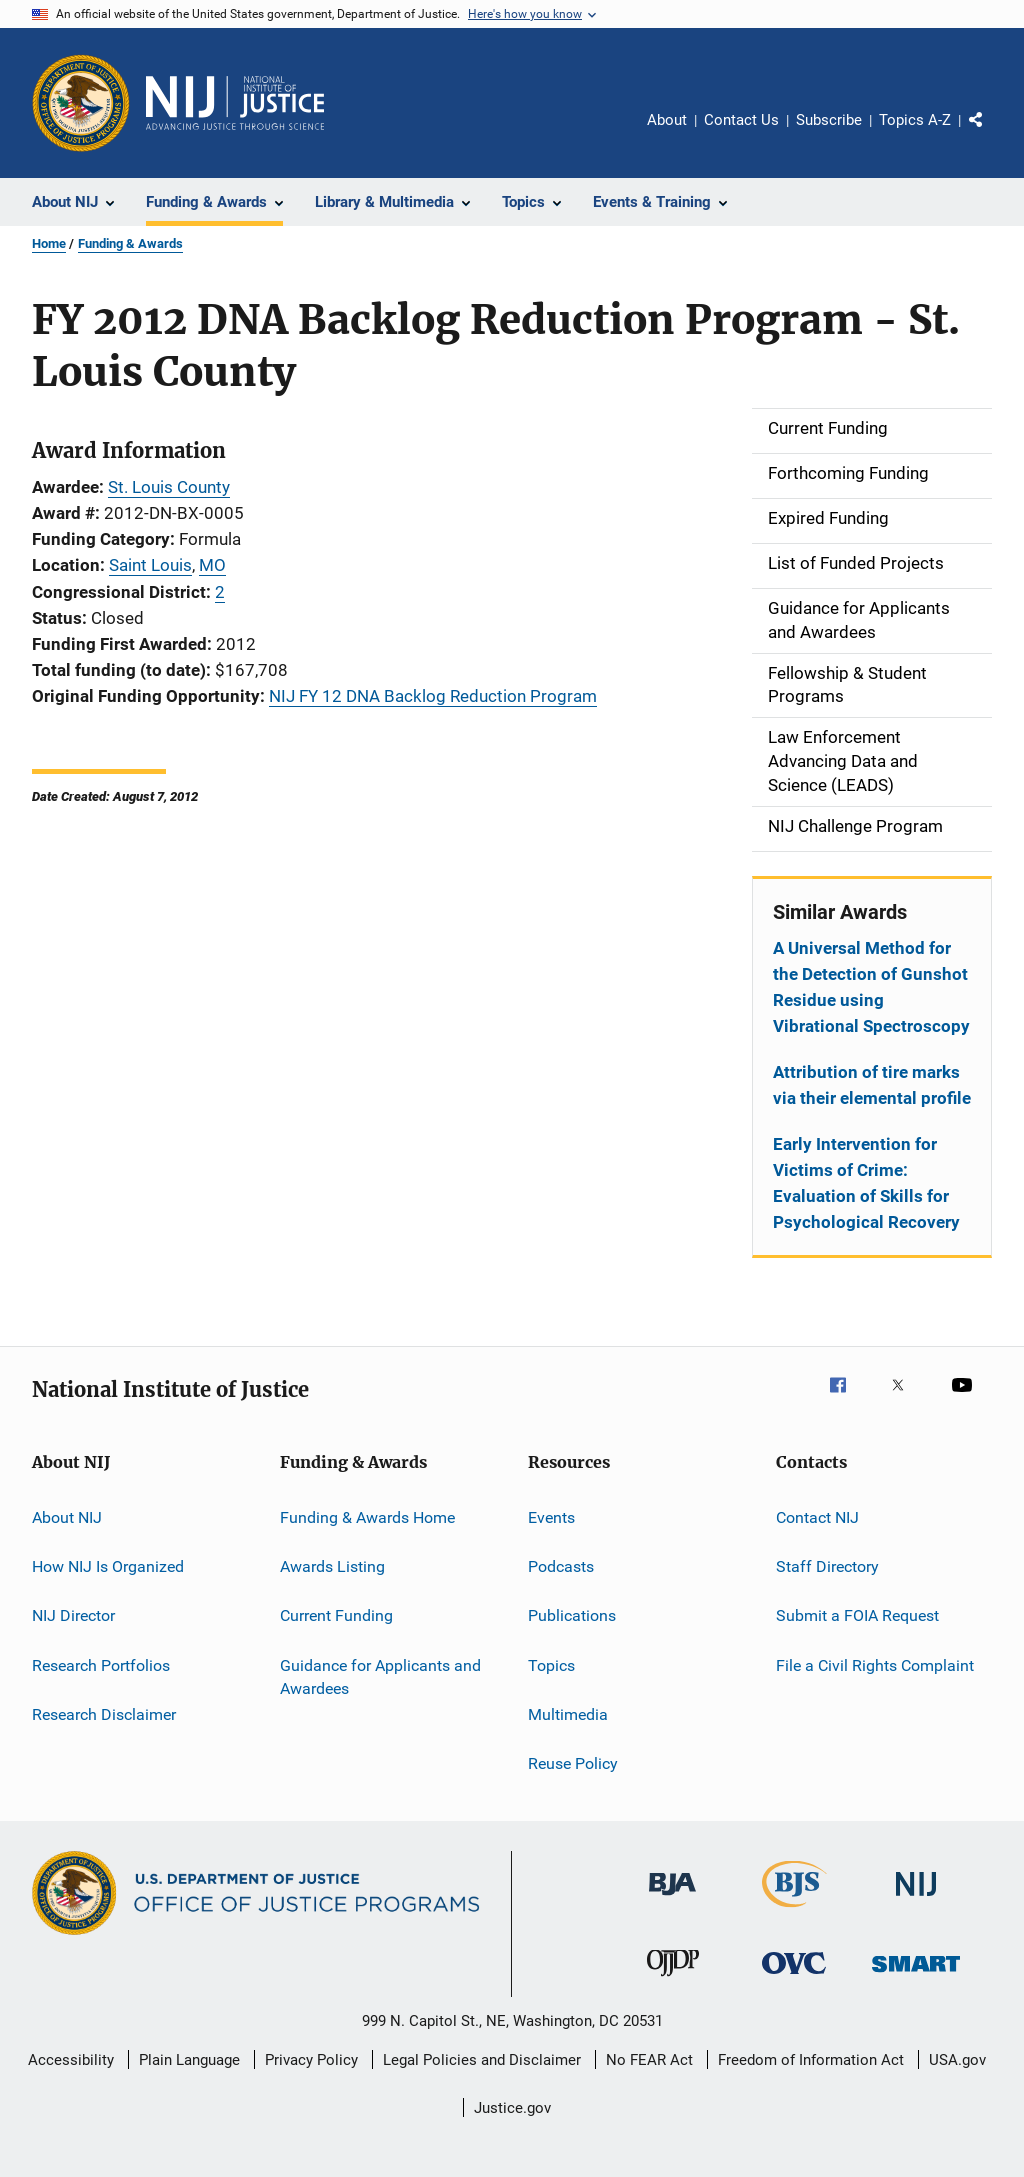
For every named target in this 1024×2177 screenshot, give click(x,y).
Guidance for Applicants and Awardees (380, 1676)
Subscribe (829, 120)
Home (49, 243)
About (667, 120)
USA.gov (957, 2060)
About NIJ (67, 1516)
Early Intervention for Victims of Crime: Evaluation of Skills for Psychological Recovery (866, 1183)
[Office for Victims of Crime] (794, 1977)
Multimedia (568, 1714)
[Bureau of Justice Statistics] (794, 1911)
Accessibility (71, 2060)
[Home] (235, 103)
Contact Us (741, 120)
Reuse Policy (573, 1763)
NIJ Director (73, 1615)
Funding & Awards (130, 243)
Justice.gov (512, 2108)
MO (212, 565)
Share (992, 134)
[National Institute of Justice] (916, 1899)
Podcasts (561, 1566)
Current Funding (336, 1615)
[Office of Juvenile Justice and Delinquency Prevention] (673, 1980)
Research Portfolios (101, 1664)
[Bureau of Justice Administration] (672, 1899)
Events (551, 1516)
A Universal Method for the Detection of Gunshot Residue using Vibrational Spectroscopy (871, 987)
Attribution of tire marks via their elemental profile (872, 1085)
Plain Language (189, 2060)
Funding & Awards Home (367, 1516)
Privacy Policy (311, 2060)
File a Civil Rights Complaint (875, 1664)
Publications (572, 1615)
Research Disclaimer (104, 1714)
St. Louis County (169, 487)
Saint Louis (150, 565)
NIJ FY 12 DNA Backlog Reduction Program (433, 696)
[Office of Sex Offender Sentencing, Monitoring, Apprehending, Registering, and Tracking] (916, 1975)
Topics (551, 1664)
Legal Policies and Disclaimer (482, 2060)
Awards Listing (332, 1566)
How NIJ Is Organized (108, 1566)
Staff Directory (827, 1566)
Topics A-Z (915, 120)
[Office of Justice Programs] (81, 103)
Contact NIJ (817, 1516)
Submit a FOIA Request (857, 1615)
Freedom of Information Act (811, 2060)
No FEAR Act (649, 2060)
